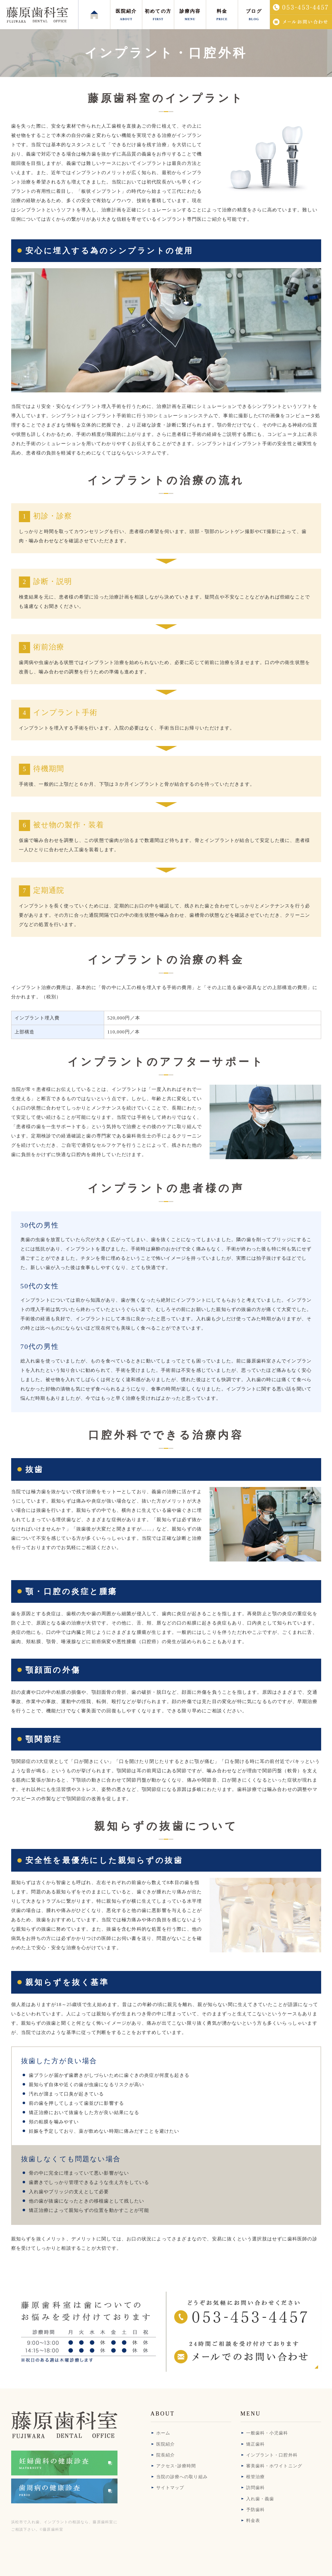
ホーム (163, 2433)
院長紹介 (165, 2455)
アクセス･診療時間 (176, 2466)
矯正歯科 (255, 2444)
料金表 (253, 2520)
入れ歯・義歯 (260, 2499)
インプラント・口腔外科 (272, 2455)
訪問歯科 (255, 2487)
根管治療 (255, 2476)
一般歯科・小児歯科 (267, 2433)
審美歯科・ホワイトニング (274, 2466)
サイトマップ (170, 2487)
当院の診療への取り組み (182, 2476)
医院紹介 (165, 2444)
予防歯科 (255, 2509)
